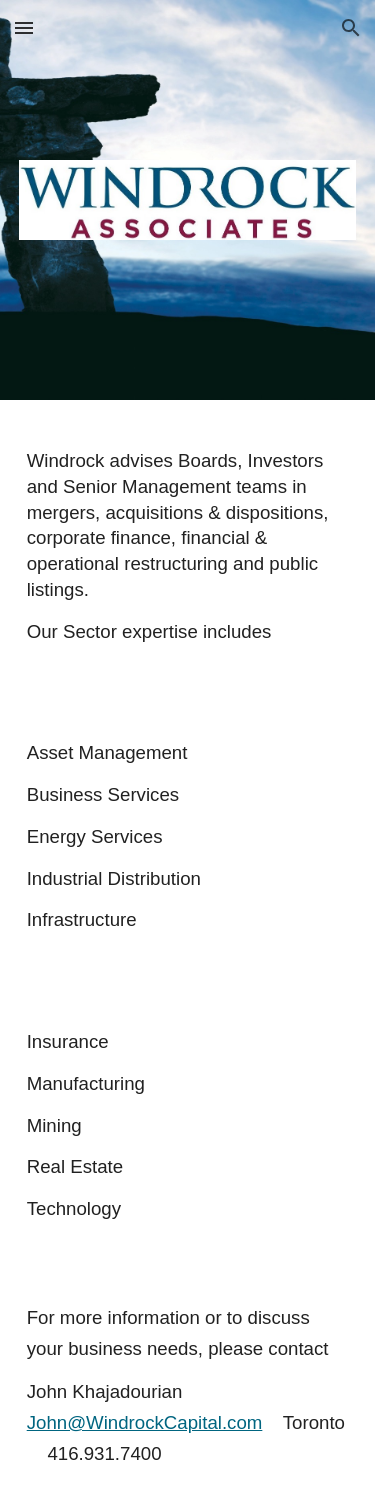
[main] (188, 546)
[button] (24, 27)
